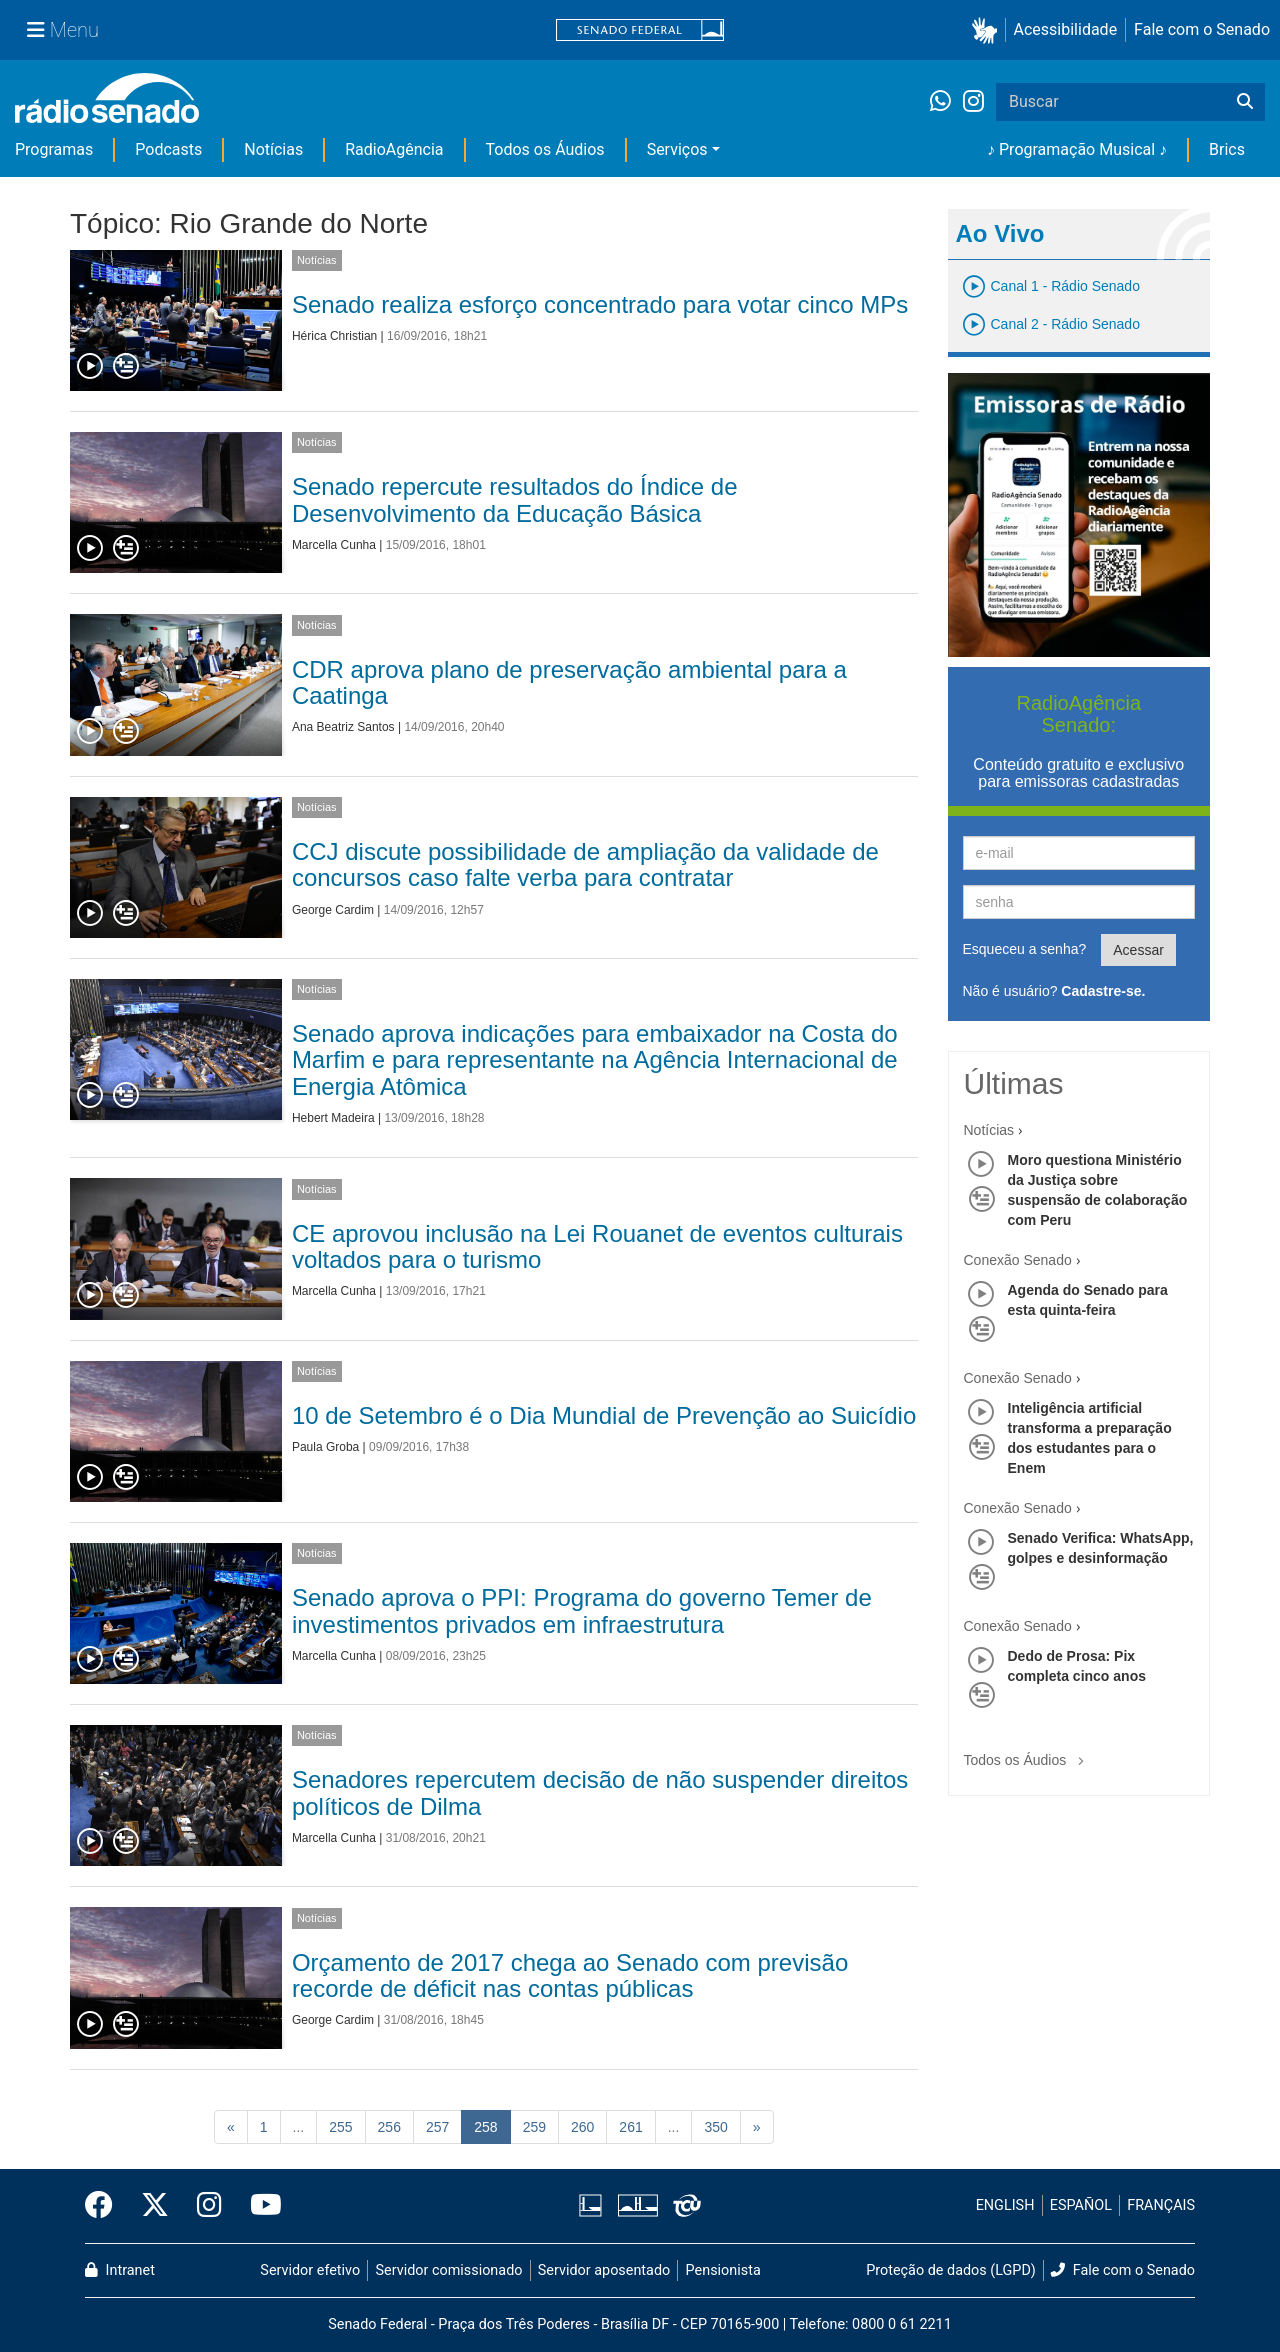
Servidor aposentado (604, 2270)
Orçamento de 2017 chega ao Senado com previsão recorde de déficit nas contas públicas (570, 1975)
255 (340, 2127)
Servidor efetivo (310, 2270)
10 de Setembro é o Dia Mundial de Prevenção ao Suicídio (604, 1415)
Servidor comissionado (449, 2270)
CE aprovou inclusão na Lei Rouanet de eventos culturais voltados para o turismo (597, 1246)
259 (534, 2127)
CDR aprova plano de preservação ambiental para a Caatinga (569, 682)
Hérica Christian (334, 336)
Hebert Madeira (333, 1118)
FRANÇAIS (1161, 2205)
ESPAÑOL (1081, 2205)
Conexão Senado (1018, 1260)
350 (715, 2127)
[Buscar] (1245, 102)
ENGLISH (1005, 2205)
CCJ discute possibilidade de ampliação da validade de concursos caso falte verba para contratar (585, 864)
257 (437, 2127)
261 (630, 2127)
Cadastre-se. (1103, 991)
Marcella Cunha (334, 545)
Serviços (677, 149)
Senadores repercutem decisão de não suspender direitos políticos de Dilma (600, 1792)
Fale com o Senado (1202, 29)
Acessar (1138, 950)
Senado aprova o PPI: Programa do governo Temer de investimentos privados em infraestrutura (582, 1610)
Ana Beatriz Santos (343, 727)
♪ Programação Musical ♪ (1077, 149)
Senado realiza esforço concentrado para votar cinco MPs (600, 304)
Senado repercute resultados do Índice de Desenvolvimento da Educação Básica (515, 499)
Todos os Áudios (545, 149)
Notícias (273, 149)
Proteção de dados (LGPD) (951, 2270)
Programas (54, 149)
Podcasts (168, 149)
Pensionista (723, 2270)
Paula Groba (325, 1447)
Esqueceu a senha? (1025, 949)
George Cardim (333, 910)
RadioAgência (394, 149)
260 (582, 2127)
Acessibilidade (1066, 29)
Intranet (120, 2270)
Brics (1227, 149)
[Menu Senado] (63, 30)
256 (389, 2127)
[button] (988, 30)
